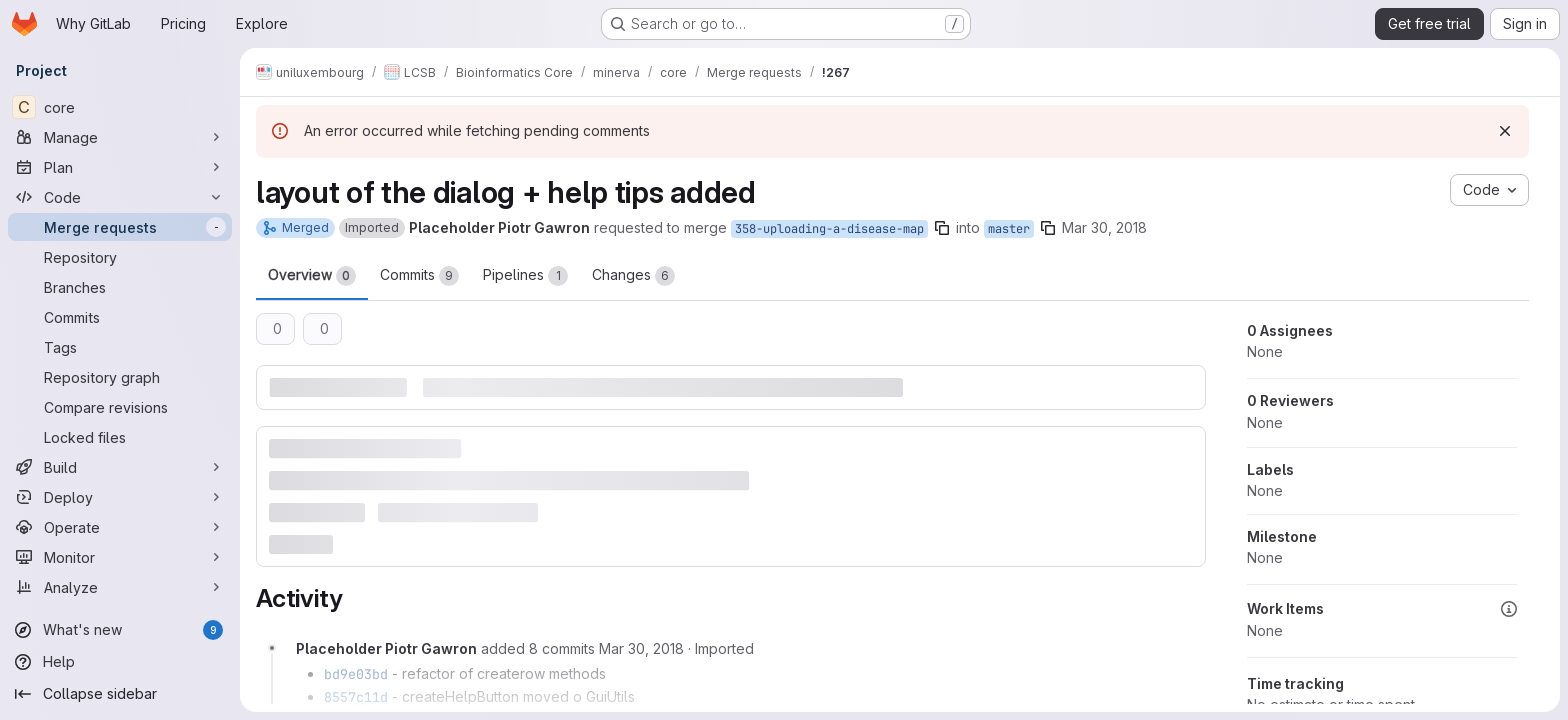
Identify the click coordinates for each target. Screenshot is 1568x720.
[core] (120, 107)
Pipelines (525, 276)
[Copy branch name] (942, 228)
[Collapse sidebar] (120, 694)
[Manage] (120, 137)
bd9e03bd (356, 674)
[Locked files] (120, 437)
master (1009, 229)
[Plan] (120, 167)
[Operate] (120, 527)
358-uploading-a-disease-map (829, 229)
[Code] (120, 197)
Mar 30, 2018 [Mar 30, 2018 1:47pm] (1104, 227)
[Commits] (120, 317)
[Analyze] (120, 587)
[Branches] (120, 287)
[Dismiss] (1505, 131)
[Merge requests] (120, 227)
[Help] (120, 662)
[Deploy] (120, 497)
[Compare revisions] (120, 407)
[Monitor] (120, 557)
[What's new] (120, 630)
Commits (419, 276)
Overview (312, 276)
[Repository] (120, 257)
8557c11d (356, 697)
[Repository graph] (120, 377)
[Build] (120, 467)
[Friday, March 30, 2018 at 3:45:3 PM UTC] (641, 648)
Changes (633, 276)
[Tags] (120, 347)
